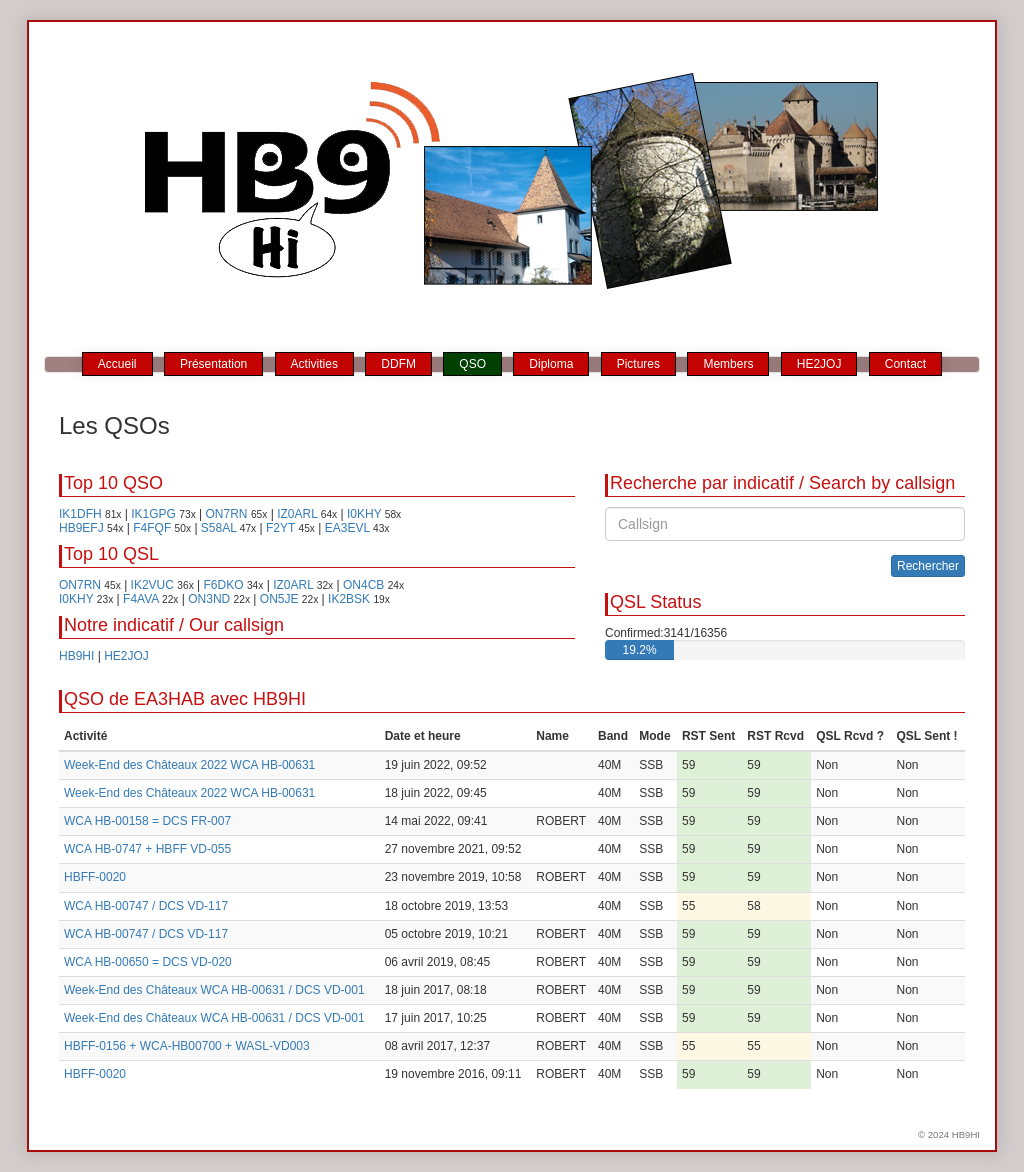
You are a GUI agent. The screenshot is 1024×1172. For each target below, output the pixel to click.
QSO (472, 364)
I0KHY (364, 514)
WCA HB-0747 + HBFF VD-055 (147, 849)
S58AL (219, 528)
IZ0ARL (297, 514)
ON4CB (363, 585)
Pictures (638, 364)
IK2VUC (152, 585)
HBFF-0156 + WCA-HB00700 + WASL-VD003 (187, 1046)
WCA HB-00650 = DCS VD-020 (148, 962)
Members (728, 364)
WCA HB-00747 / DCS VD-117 (146, 906)
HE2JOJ (819, 364)
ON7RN (227, 514)
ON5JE (279, 599)
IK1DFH (80, 514)
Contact (905, 364)
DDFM (398, 364)
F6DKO (224, 585)
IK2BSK (349, 599)
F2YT (280, 528)
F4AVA (141, 599)
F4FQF (152, 528)
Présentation (213, 364)
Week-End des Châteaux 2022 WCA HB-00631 (189, 765)
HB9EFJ (81, 528)
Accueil (117, 364)
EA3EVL (347, 528)
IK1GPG (153, 514)
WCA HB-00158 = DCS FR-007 (147, 821)
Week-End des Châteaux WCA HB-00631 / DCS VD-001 (214, 990)
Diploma (551, 364)
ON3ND (209, 599)
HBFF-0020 (95, 877)
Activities (314, 364)
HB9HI (76, 656)
